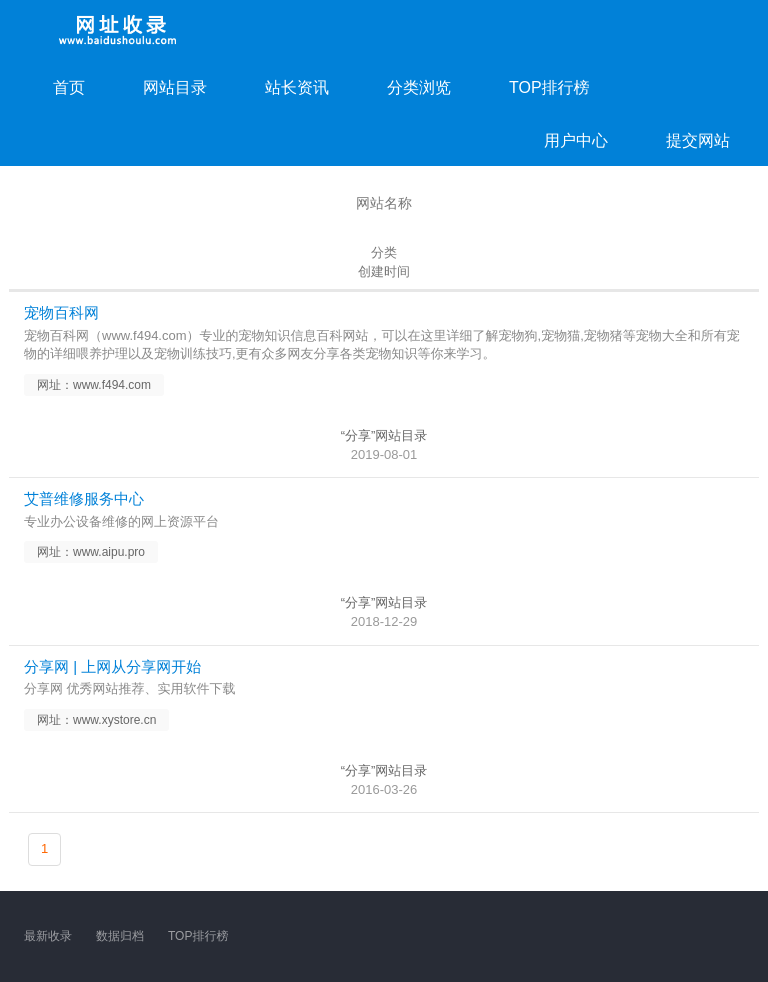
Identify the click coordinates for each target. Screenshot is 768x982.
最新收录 (48, 936)
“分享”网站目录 (384, 435)
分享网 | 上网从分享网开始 (112, 666)
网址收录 (119, 30)
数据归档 (120, 936)
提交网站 (698, 140)
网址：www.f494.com (94, 385)
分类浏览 (419, 87)
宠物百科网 (61, 312)
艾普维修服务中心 (84, 498)
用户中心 (576, 140)
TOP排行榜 (549, 87)
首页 (69, 87)
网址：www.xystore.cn (96, 720)
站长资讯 (297, 87)
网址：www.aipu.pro (91, 552)
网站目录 (175, 87)
